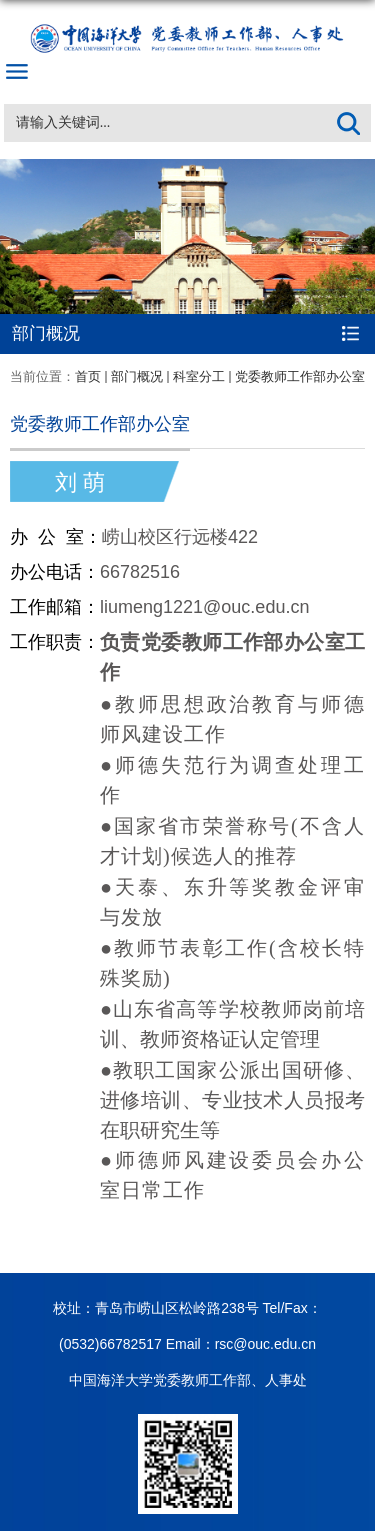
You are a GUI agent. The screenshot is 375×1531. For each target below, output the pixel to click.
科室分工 (199, 376)
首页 (88, 376)
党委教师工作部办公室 (300, 376)
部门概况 (137, 376)
